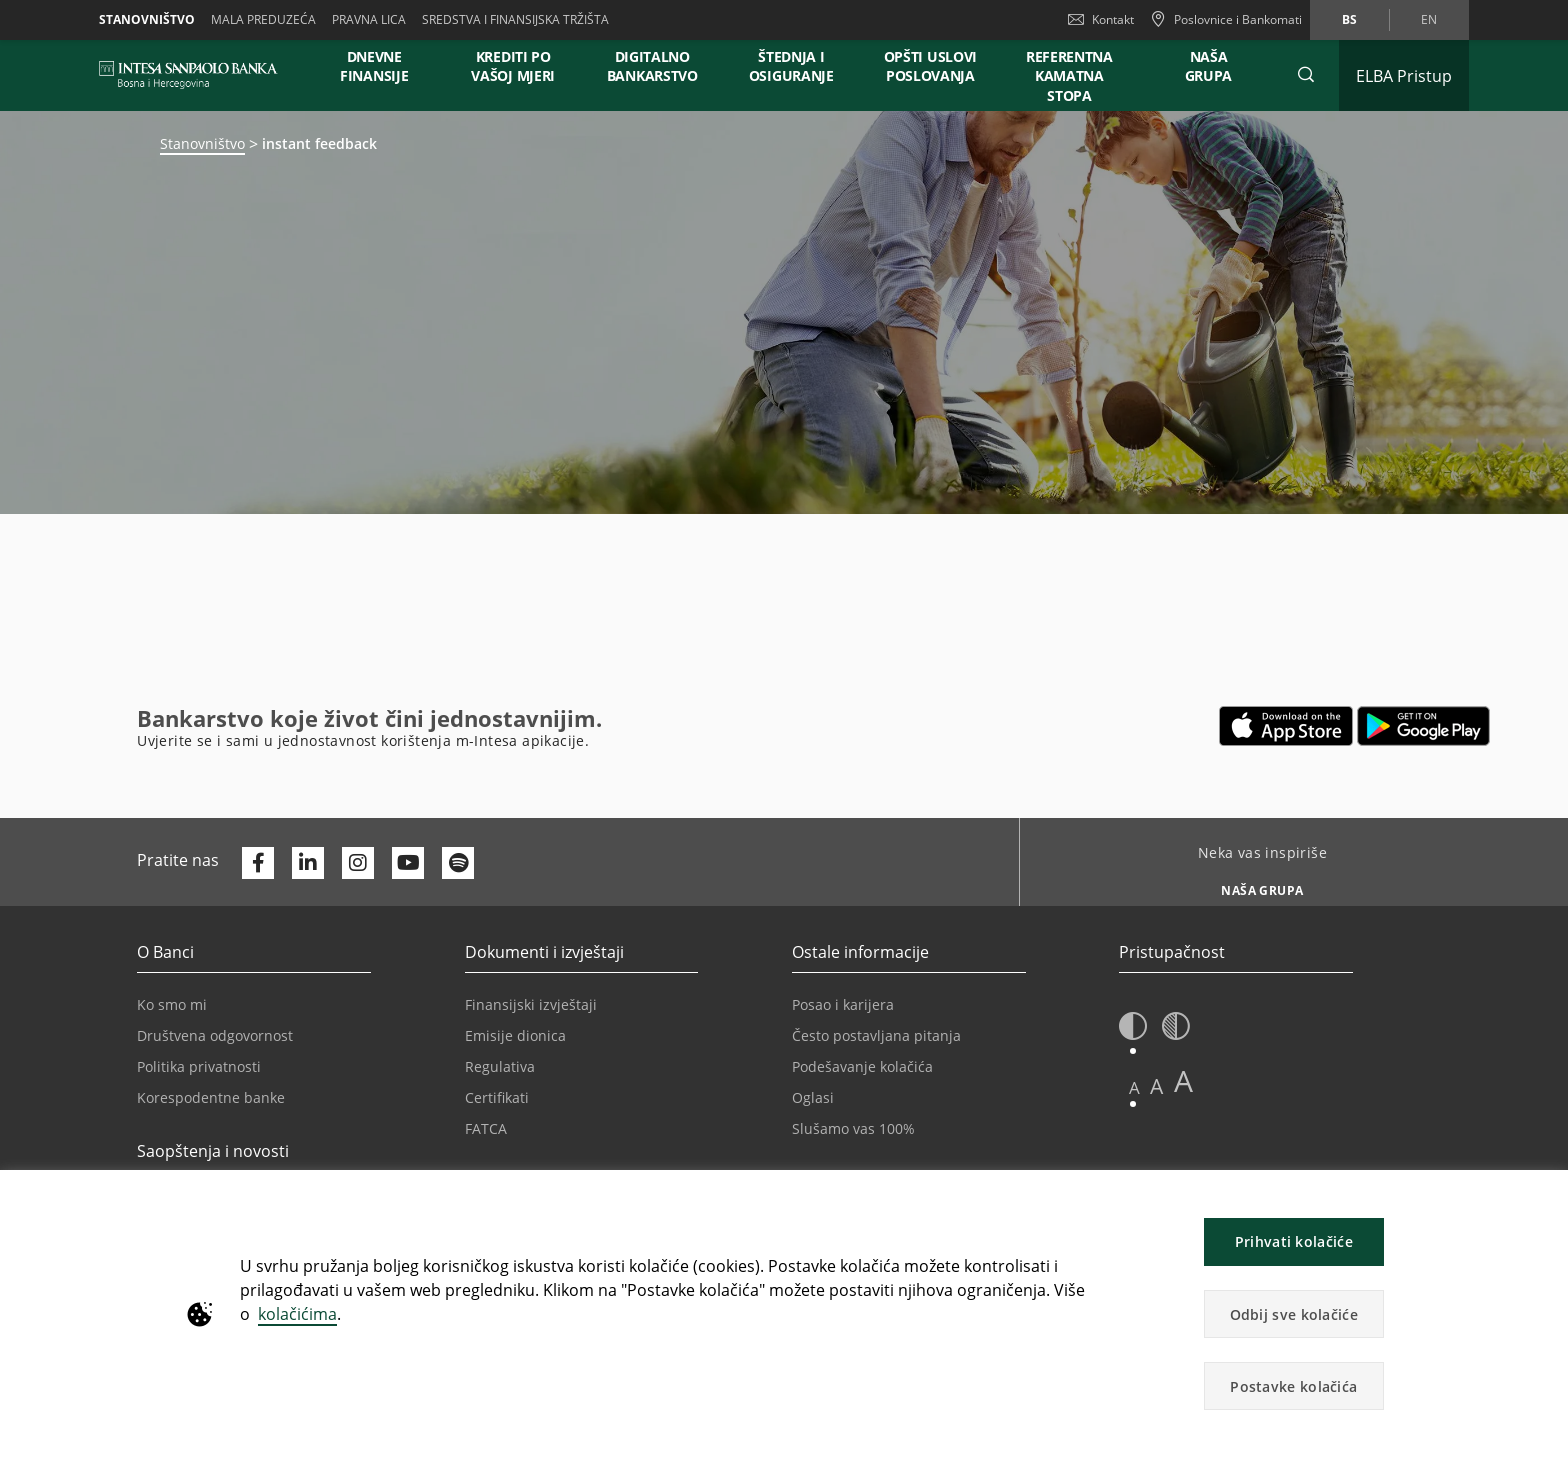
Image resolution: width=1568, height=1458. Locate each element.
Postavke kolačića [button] (1293, 1386)
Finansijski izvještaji (531, 1004)
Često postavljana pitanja (876, 1035)
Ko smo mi (172, 1004)
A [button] (1134, 1087)
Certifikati (497, 1097)
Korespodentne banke (211, 1097)
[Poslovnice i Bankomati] (1226, 20)
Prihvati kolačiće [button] (1294, 1241)
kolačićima (297, 1314)
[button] (1306, 75)
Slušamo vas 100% (853, 1128)
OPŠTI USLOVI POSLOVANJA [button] (930, 66)
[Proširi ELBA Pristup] (1404, 75)
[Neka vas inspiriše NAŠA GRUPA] (1254, 885)
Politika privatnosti (199, 1066)
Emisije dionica (515, 1035)
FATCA (486, 1128)
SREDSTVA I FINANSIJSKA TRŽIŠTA (515, 19)
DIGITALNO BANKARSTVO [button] (652, 66)
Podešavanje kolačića (862, 1066)
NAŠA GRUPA (1209, 66)
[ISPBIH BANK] (193, 75)
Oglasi (813, 1097)
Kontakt (1101, 19)
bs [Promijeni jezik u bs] (1349, 19)
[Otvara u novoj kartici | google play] (1423, 726)
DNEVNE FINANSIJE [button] (374, 66)
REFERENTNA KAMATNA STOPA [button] (1069, 76)
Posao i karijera (843, 1004)
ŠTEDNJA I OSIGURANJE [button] (791, 66)
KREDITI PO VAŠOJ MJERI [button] (513, 66)
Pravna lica (369, 19)
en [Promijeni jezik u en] (1429, 19)
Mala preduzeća (263, 19)
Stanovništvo (147, 19)
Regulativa (500, 1066)
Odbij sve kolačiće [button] (1294, 1314)
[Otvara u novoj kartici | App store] (1286, 726)
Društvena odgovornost (215, 1035)
